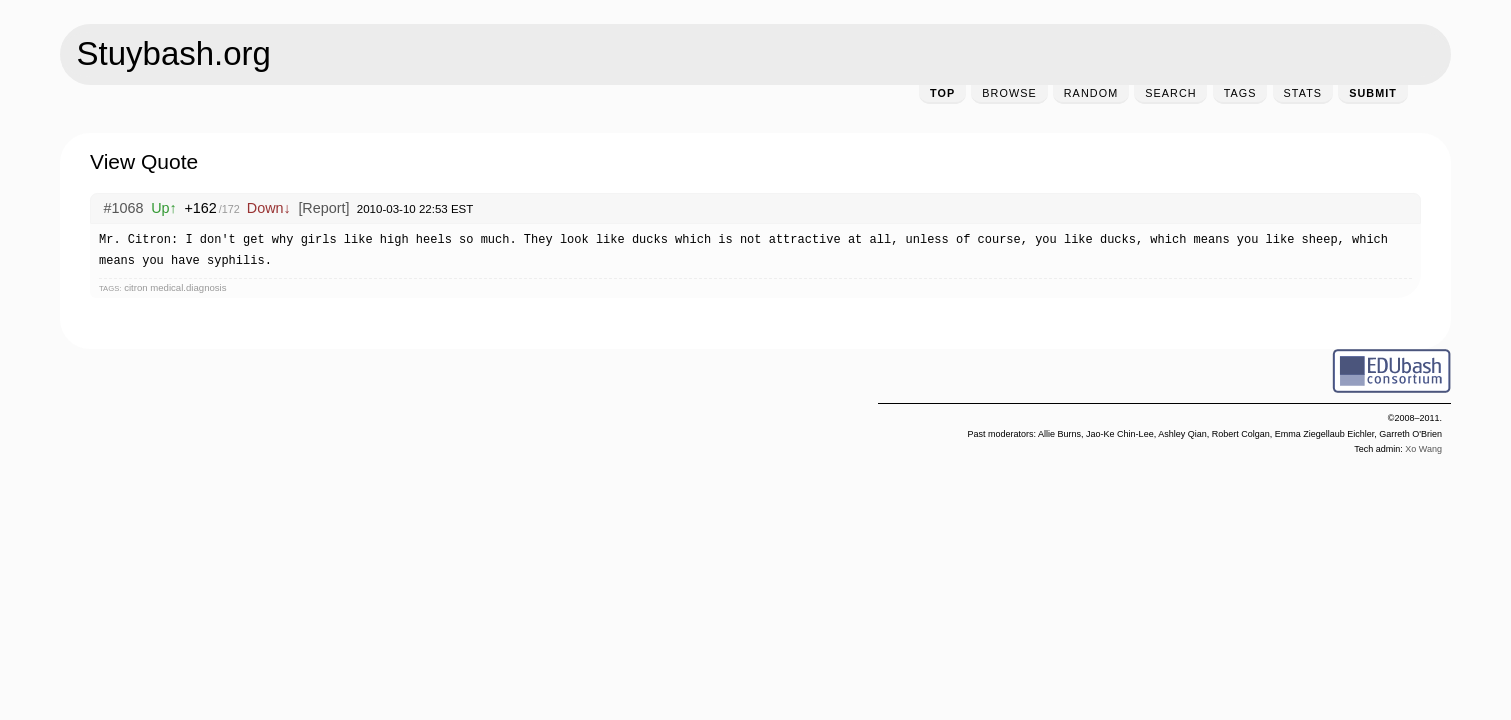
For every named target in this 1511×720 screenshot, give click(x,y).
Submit (1373, 93)
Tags (1240, 93)
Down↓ (269, 208)
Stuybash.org (174, 53)
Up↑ (164, 208)
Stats (1303, 93)
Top (942, 93)
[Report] (323, 208)
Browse (1009, 93)
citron (135, 287)
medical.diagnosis (188, 287)
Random (1091, 93)
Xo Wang (1423, 449)
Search (1170, 93)
